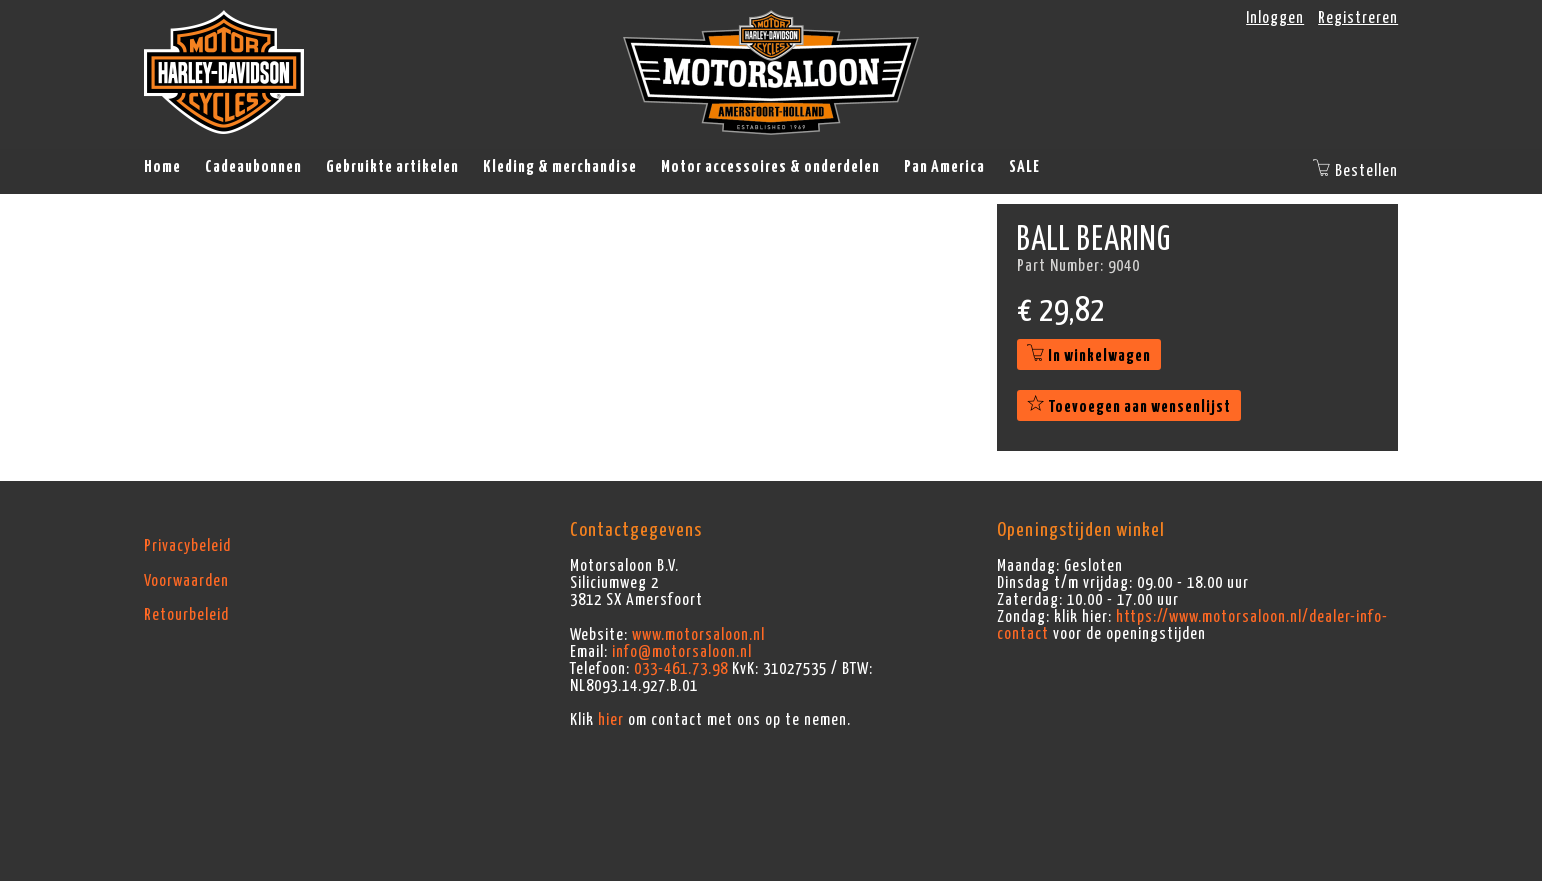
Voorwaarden (186, 581)
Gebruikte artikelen (392, 167)
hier (611, 720)
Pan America (944, 167)
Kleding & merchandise (560, 167)
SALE (1024, 167)
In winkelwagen (1089, 356)
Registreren (1358, 18)
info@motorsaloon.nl (682, 652)
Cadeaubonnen (253, 167)
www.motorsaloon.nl (698, 635)
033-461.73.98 (681, 669)
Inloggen (1275, 18)
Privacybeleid (187, 546)
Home (162, 167)
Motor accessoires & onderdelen (770, 167)
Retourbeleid (186, 615)
